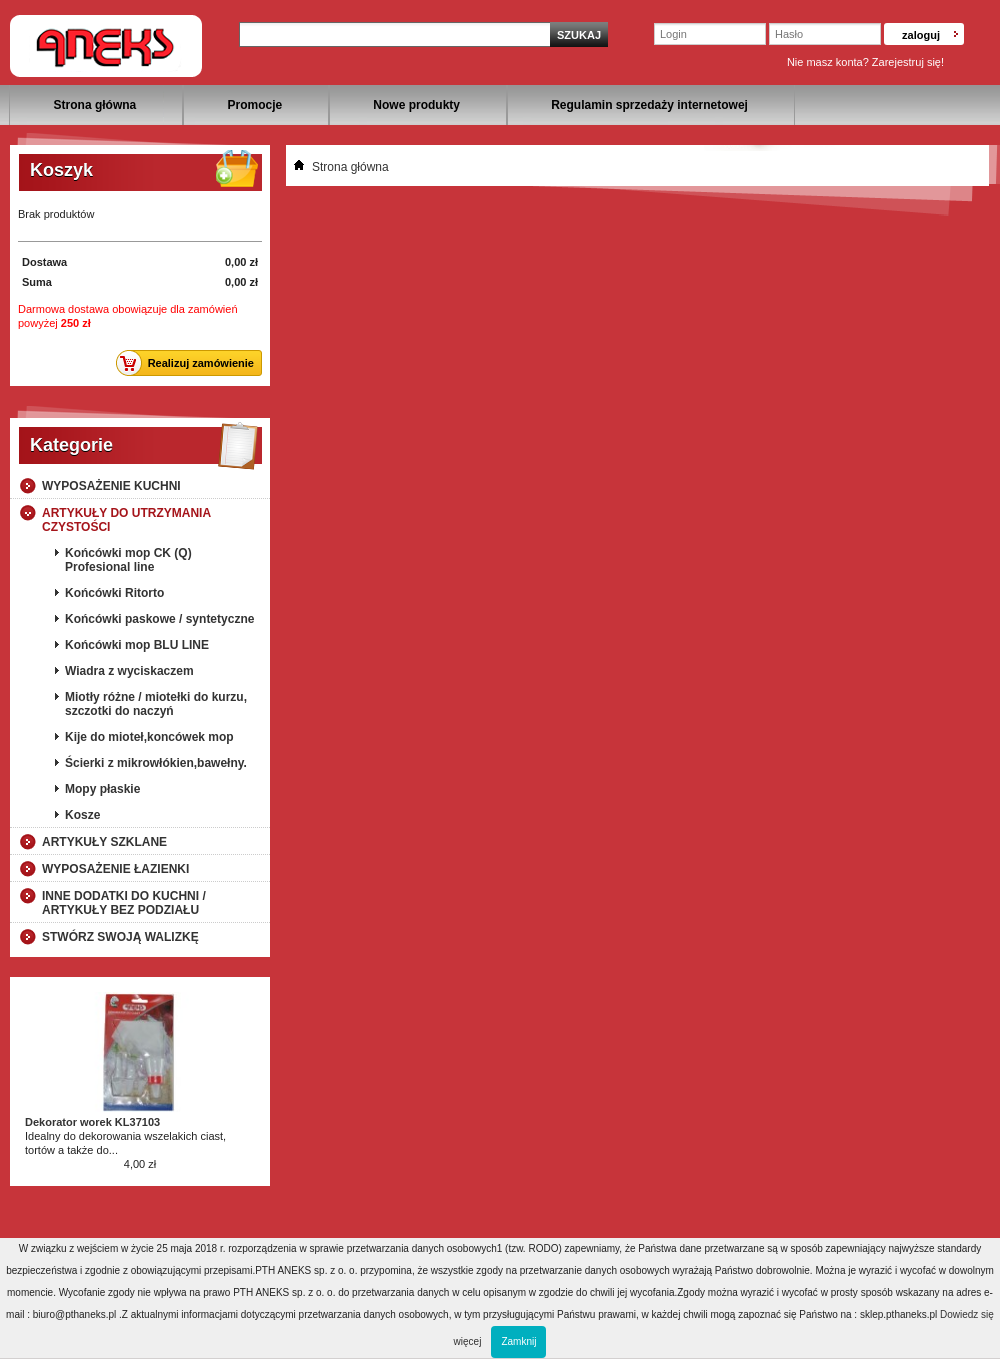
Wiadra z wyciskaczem (129, 671)
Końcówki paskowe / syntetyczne (159, 619)
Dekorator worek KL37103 (92, 1122)
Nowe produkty (416, 105)
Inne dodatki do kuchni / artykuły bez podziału (124, 903)
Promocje (254, 105)
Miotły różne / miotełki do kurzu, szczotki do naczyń (156, 704)
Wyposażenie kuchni (111, 486)
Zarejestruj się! (908, 62)
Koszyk (61, 170)
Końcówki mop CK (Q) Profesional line (128, 560)
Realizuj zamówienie (190, 363)
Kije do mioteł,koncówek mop (149, 737)
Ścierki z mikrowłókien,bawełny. (156, 763)
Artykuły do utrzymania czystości (126, 520)
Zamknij (518, 1341)
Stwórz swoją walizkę (120, 937)
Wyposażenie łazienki (115, 869)
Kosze (82, 815)
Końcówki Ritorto (114, 593)
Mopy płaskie (102, 789)
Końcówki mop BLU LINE (137, 645)
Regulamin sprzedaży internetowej (649, 105)
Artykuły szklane (104, 842)
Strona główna (95, 105)
